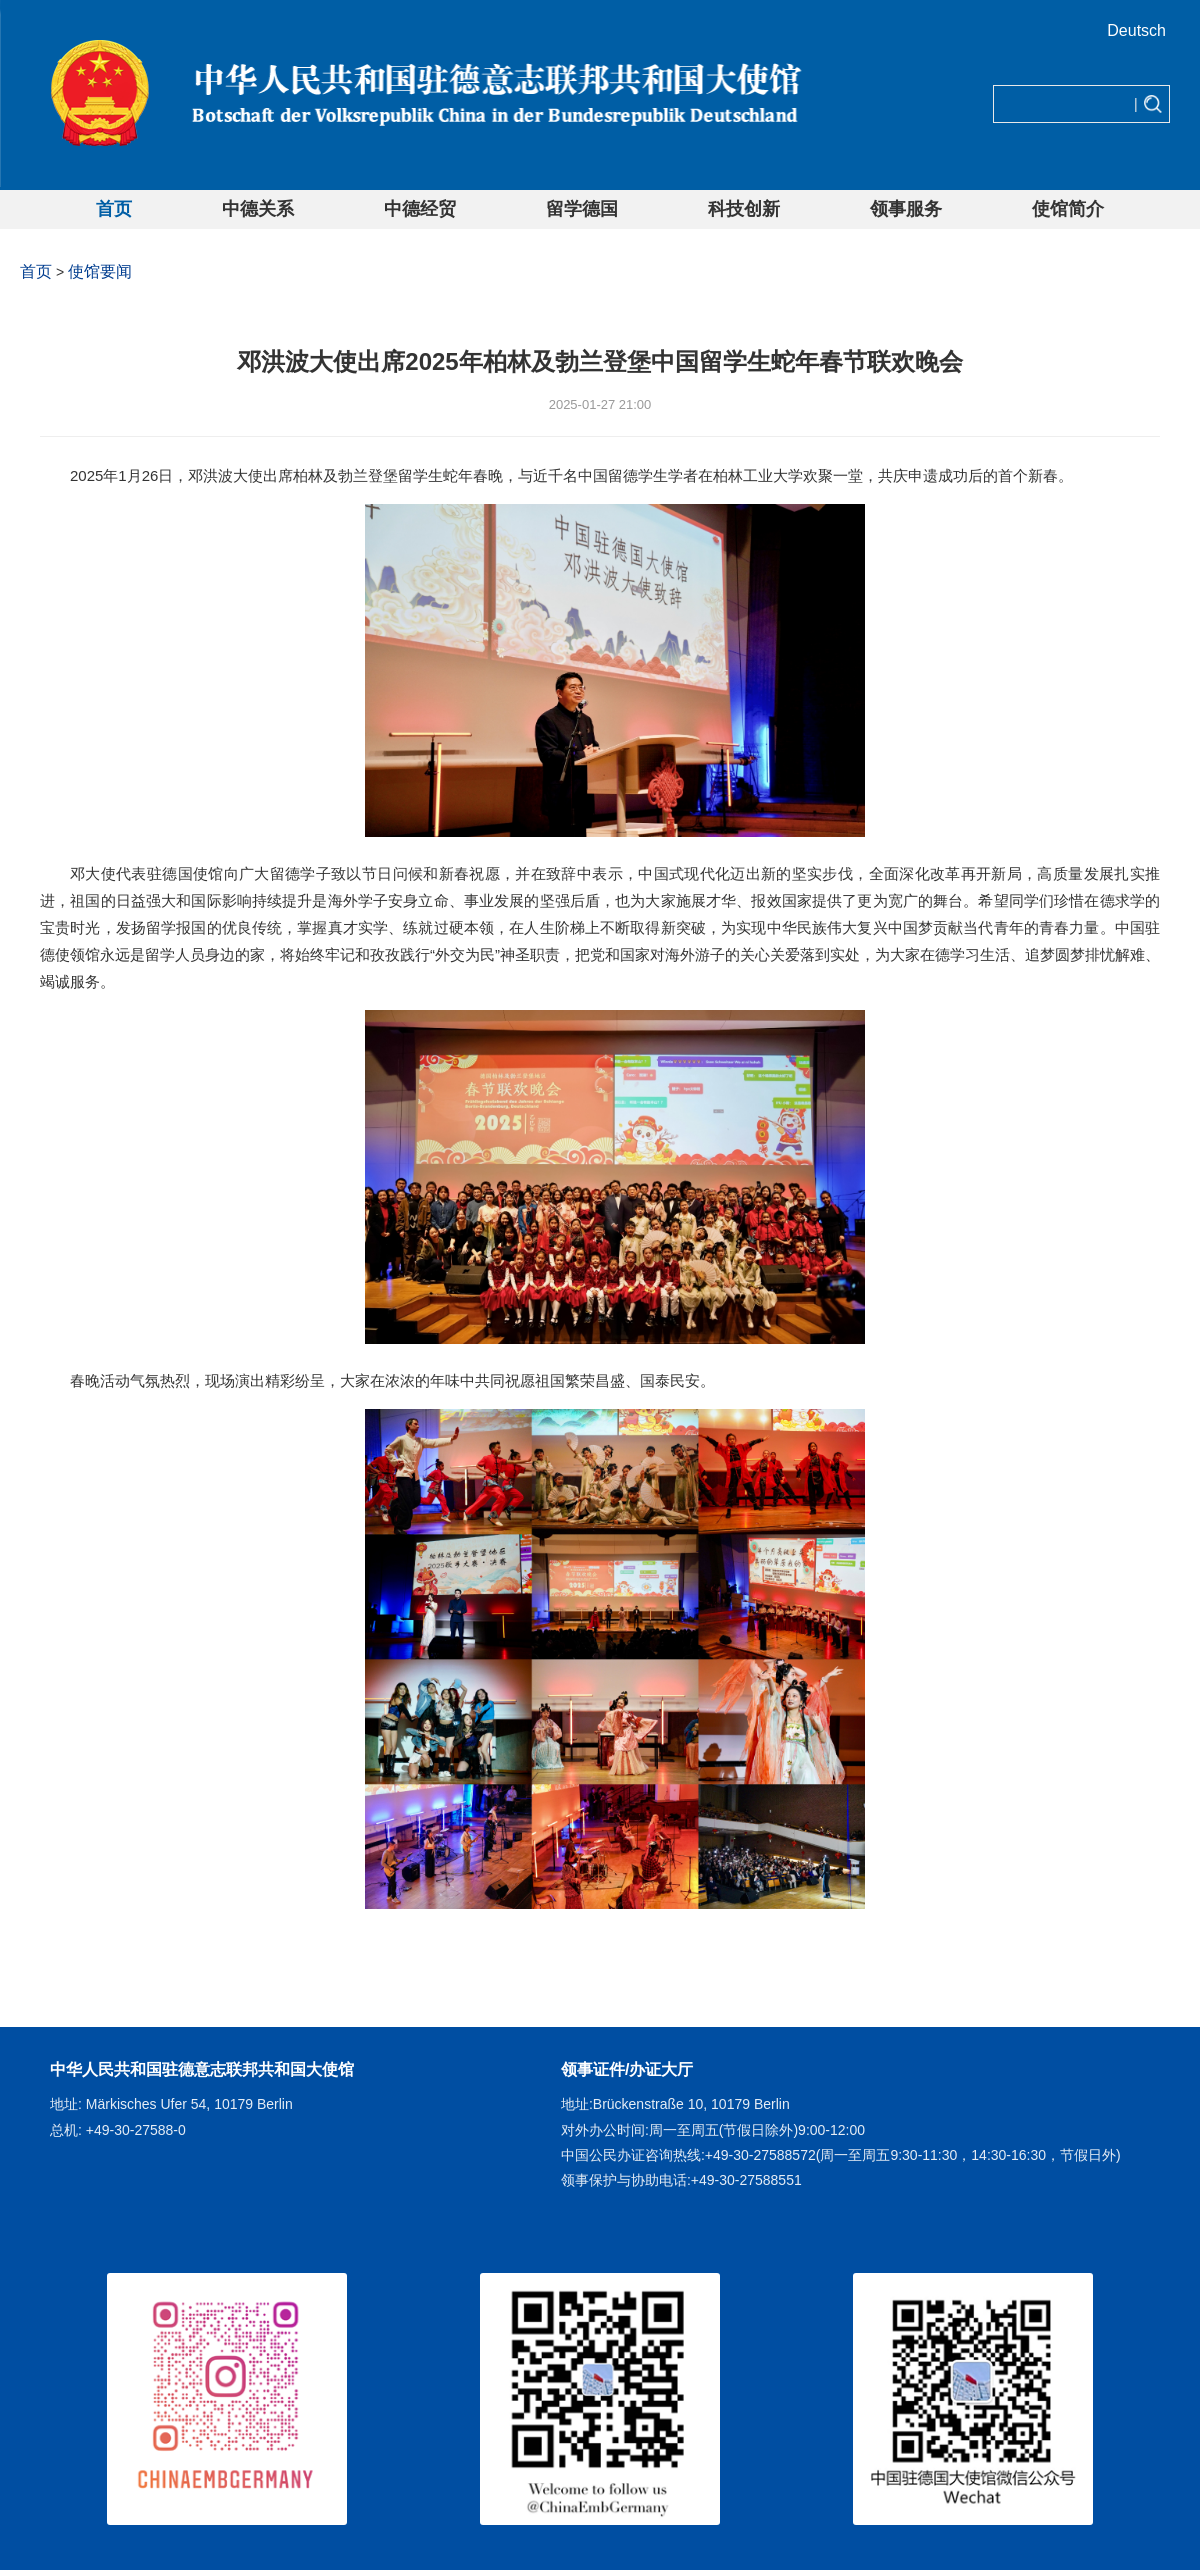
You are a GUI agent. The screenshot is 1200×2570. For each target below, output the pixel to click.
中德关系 (258, 209)
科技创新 (744, 209)
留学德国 (582, 209)
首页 (114, 209)
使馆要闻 (100, 271)
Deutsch (1136, 30)
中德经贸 (420, 209)
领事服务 (906, 209)
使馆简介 (1068, 209)
